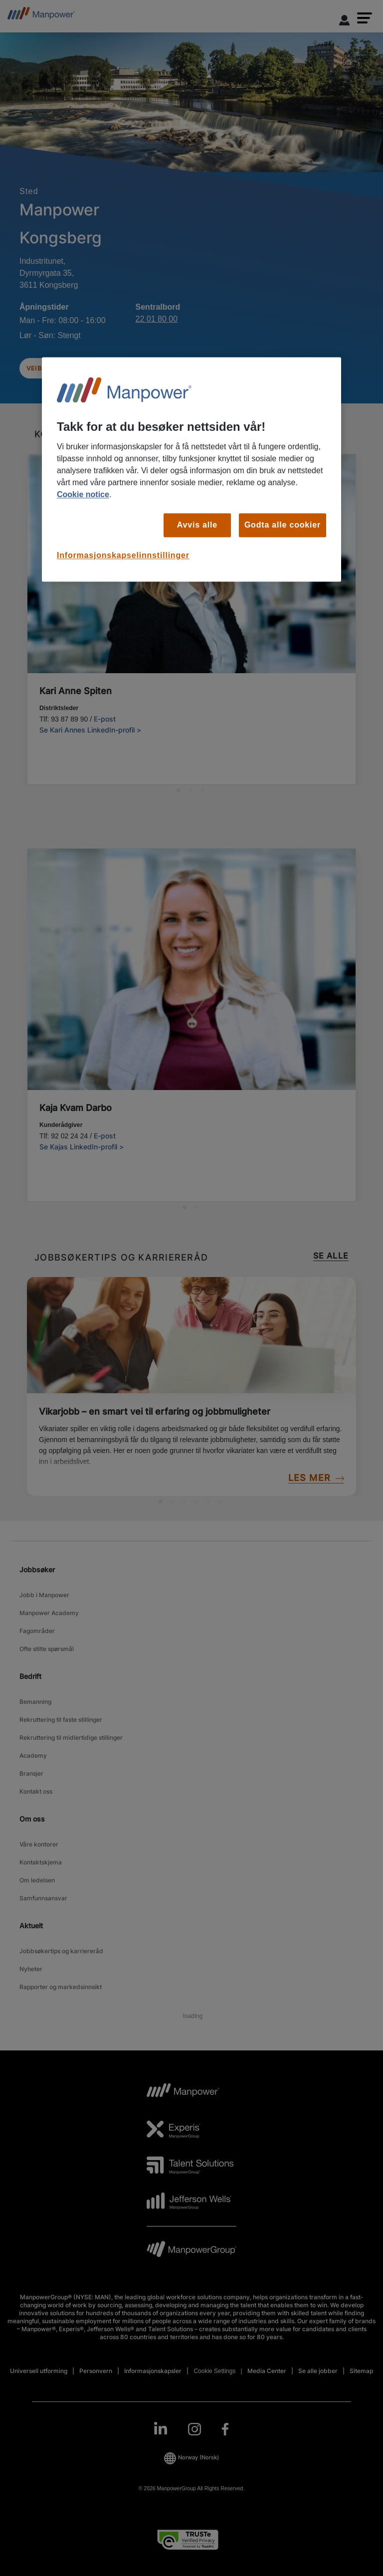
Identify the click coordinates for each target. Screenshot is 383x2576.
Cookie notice (83, 494)
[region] (191, 469)
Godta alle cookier (282, 525)
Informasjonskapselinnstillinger (123, 556)
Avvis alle (197, 525)
